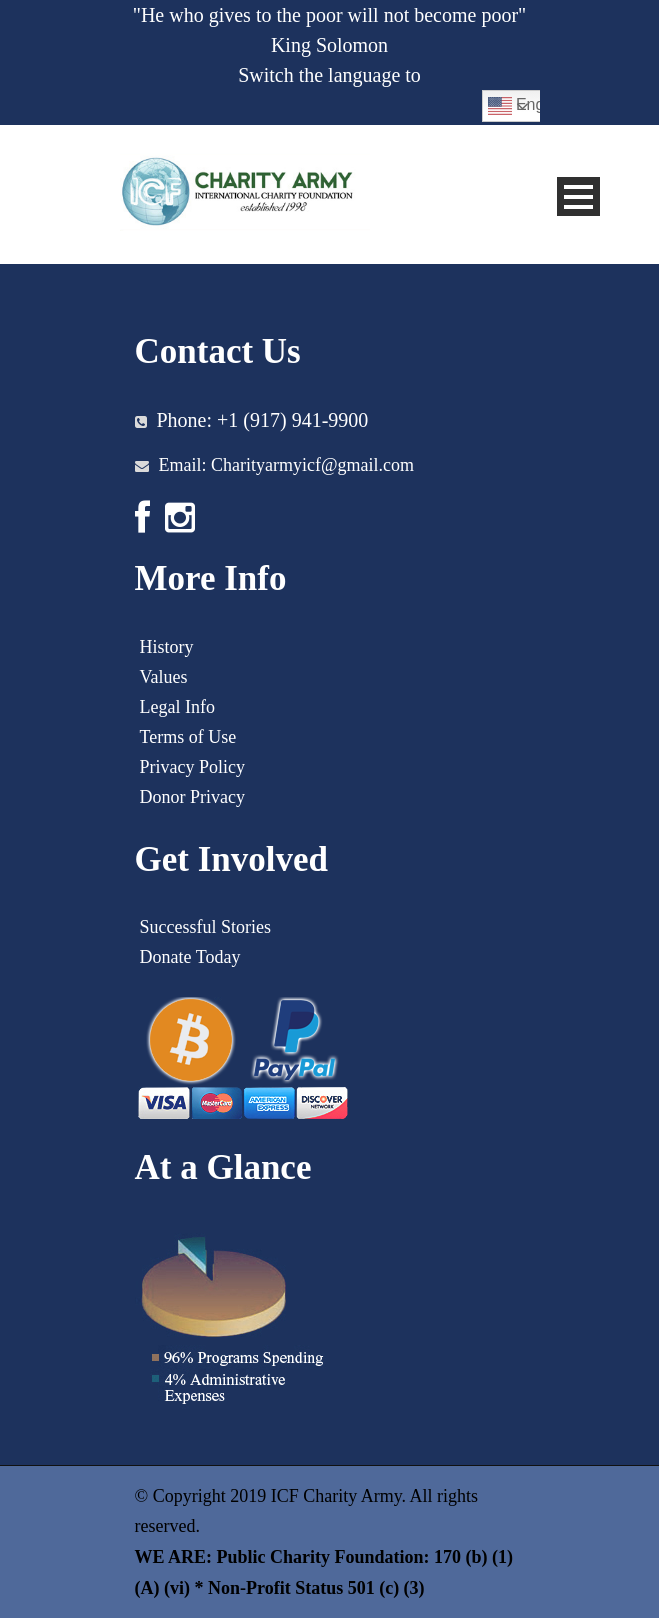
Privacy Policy (193, 767)
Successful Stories (205, 927)
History (167, 647)
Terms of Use (188, 737)
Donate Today (190, 957)
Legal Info (177, 707)
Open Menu (578, 196)
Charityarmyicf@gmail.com (312, 465)
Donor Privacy (192, 797)
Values (164, 677)
